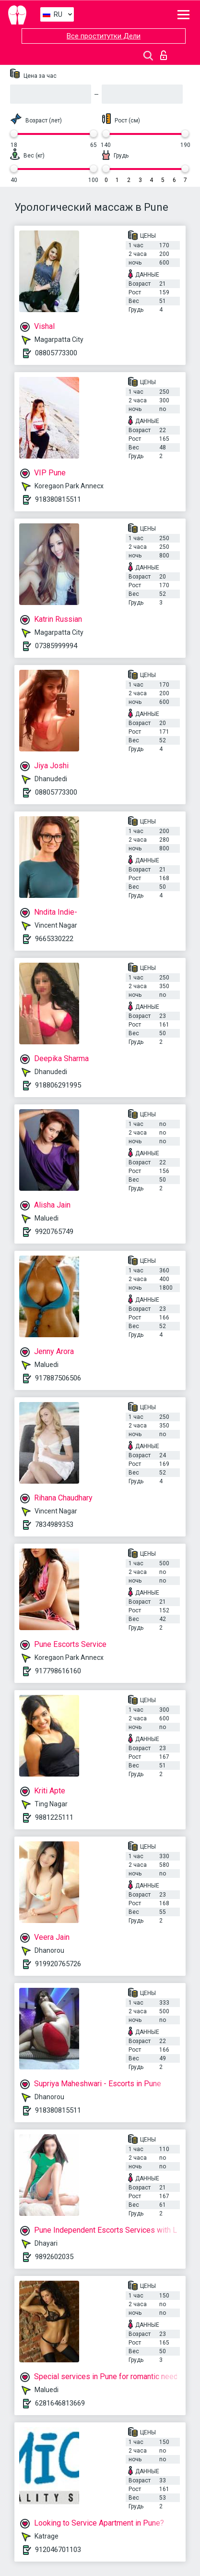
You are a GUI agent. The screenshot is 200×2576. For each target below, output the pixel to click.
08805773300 (56, 353)
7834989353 (54, 1524)
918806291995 (58, 1085)
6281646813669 (60, 2403)
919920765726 (58, 1963)
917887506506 (58, 1378)
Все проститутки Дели (104, 36)
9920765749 (54, 1231)
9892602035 (54, 2256)
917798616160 (58, 1671)
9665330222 (54, 938)
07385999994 (56, 645)
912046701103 (58, 2549)
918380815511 (58, 499)
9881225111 (54, 1817)
